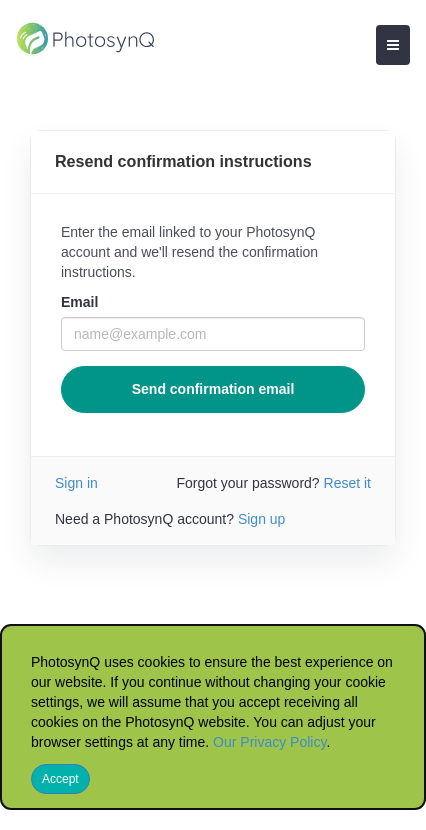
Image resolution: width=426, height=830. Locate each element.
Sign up (261, 519)
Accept (60, 779)
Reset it (347, 483)
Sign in (76, 483)
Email (79, 302)
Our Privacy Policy (269, 742)
